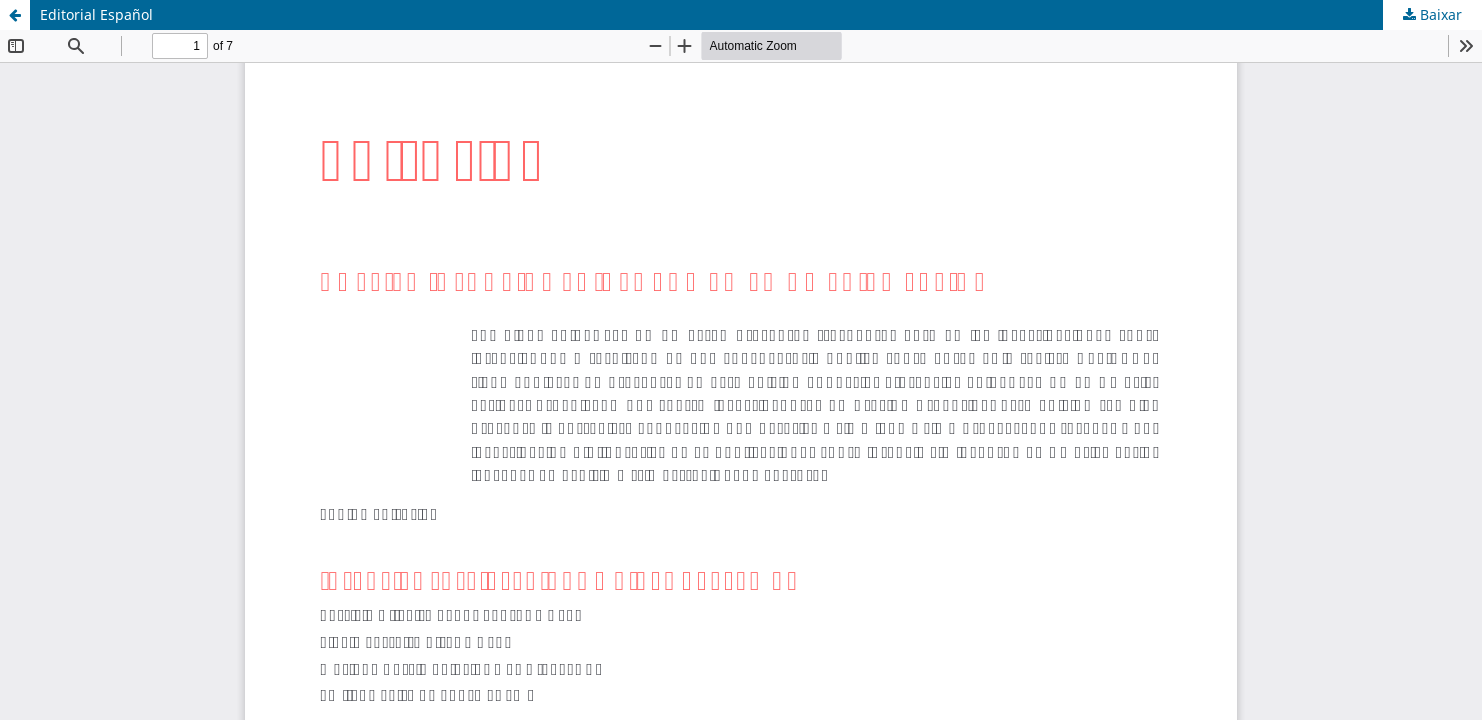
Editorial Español (96, 14)
